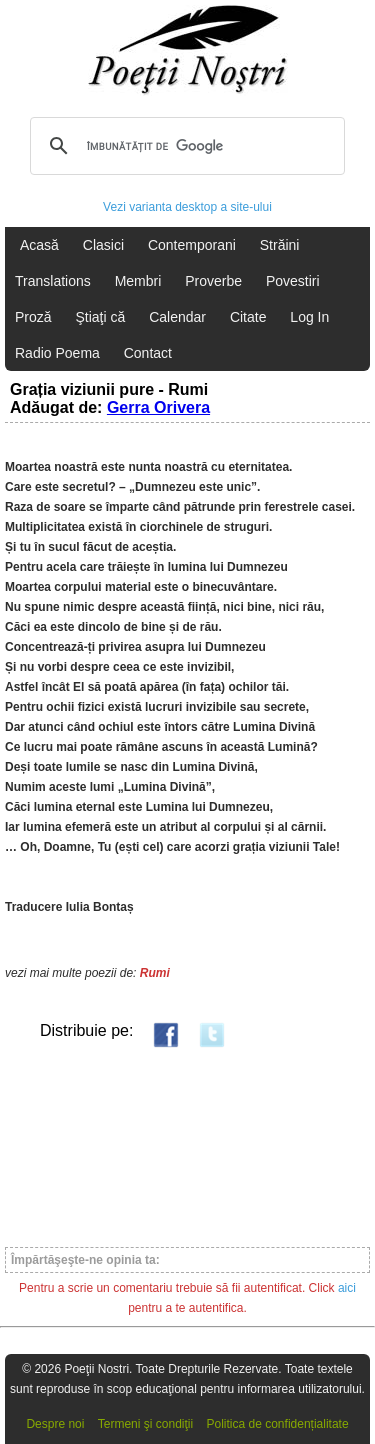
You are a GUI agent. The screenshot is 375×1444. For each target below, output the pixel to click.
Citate (248, 317)
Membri (138, 281)
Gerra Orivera (158, 407)
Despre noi (55, 1424)
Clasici (103, 245)
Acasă (39, 245)
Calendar (177, 317)
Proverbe (213, 281)
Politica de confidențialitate (278, 1424)
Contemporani (192, 245)
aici (347, 1288)
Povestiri (293, 281)
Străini (280, 245)
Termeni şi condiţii (145, 1424)
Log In (309, 317)
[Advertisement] (187, 1146)
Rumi (155, 973)
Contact (148, 353)
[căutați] (184, 146)
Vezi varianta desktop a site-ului (187, 207)
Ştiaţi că (100, 317)
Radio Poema (57, 353)
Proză (33, 317)
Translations (53, 281)
